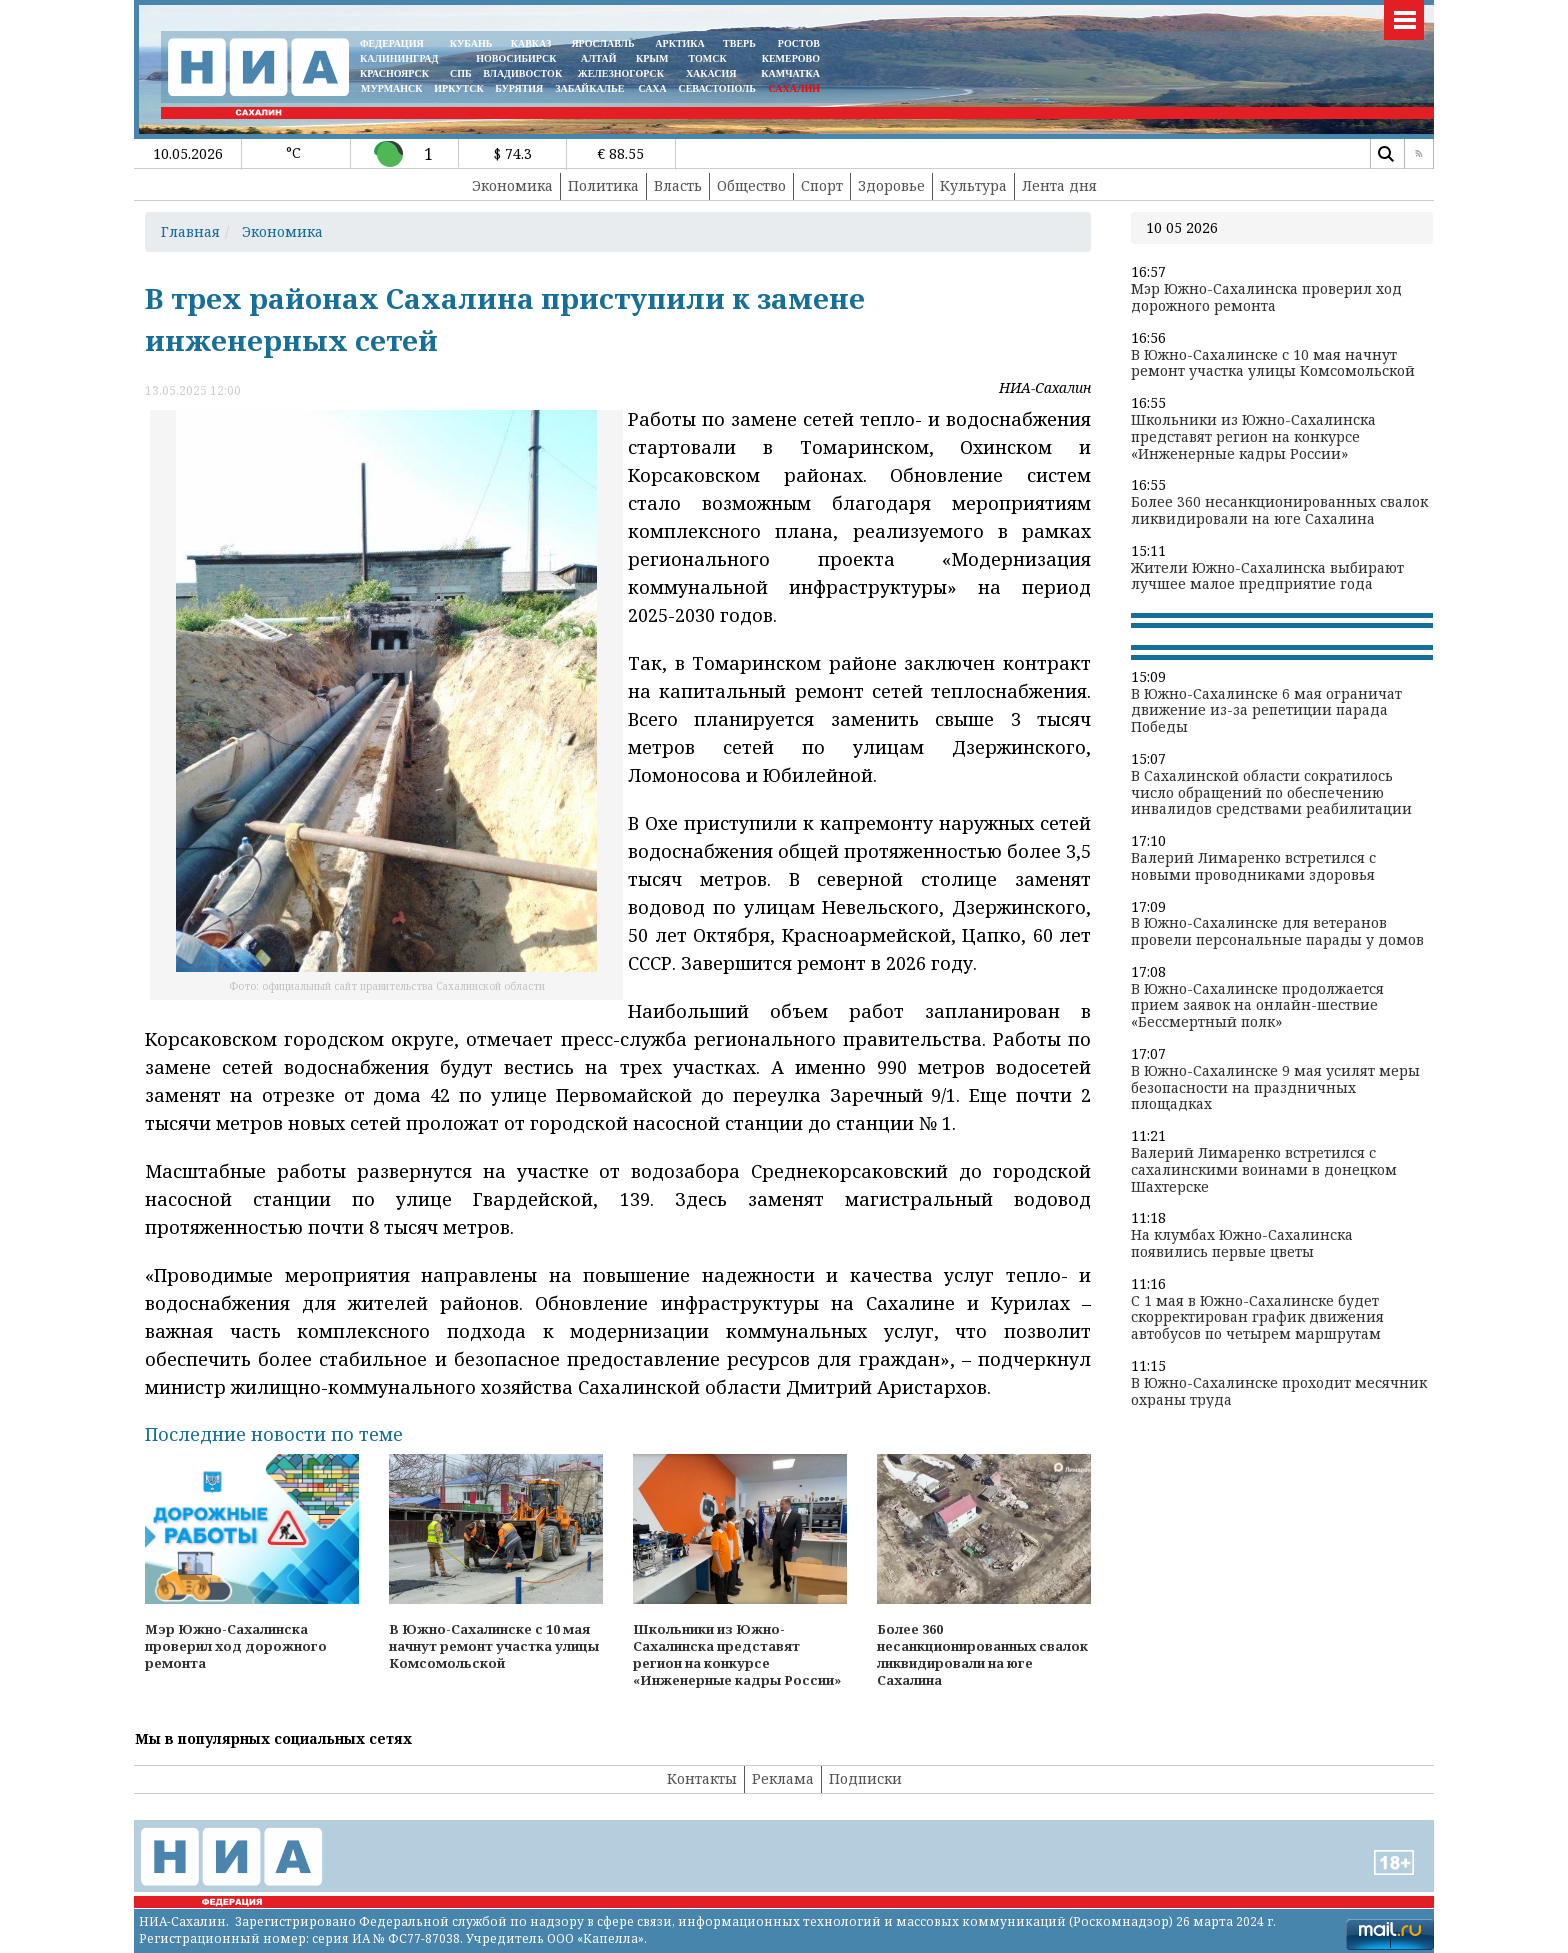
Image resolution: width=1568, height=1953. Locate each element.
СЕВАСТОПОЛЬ (716, 88)
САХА (652, 88)
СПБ (461, 73)
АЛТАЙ (599, 58)
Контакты (702, 1778)
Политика (603, 185)
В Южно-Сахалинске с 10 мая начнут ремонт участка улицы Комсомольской (1273, 364)
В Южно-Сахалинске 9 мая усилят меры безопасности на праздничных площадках (1275, 1088)
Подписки (865, 1778)
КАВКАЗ (531, 43)
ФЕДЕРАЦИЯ (392, 43)
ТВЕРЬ (739, 43)
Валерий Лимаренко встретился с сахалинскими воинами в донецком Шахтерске (1264, 1170)
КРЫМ (652, 58)
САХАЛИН (794, 88)
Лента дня (1059, 185)
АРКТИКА (680, 43)
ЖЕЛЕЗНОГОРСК (621, 73)
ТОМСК (710, 58)
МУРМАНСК (392, 88)
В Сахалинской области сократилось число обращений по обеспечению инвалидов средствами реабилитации (1271, 793)
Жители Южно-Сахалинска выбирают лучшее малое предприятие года (1267, 577)
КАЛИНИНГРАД (399, 58)
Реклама (783, 1778)
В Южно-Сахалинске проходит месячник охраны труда (1279, 1392)
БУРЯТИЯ (519, 88)
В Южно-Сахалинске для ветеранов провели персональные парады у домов (1277, 932)
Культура (973, 185)
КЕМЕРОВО (791, 58)
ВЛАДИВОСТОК (522, 73)
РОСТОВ (799, 43)
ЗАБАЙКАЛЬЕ (591, 88)
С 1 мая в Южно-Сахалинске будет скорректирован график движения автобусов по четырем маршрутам (1257, 1318)
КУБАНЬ (471, 43)
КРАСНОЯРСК (394, 73)
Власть (678, 185)
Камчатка (789, 73)
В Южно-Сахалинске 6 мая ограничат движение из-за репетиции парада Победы (1266, 711)
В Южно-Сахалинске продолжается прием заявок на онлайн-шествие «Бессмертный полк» (1257, 1006)
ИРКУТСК (458, 88)
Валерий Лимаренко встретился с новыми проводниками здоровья (1253, 867)
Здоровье (891, 185)
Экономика (512, 185)
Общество (751, 185)
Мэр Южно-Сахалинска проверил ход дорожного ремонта (1266, 298)
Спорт (822, 185)
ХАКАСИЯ (709, 73)
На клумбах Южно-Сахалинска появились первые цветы (1242, 1244)
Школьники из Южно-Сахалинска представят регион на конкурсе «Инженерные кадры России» (1253, 437)
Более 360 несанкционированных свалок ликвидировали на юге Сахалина (1279, 511)
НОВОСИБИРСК (516, 58)
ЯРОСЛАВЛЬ (602, 43)
